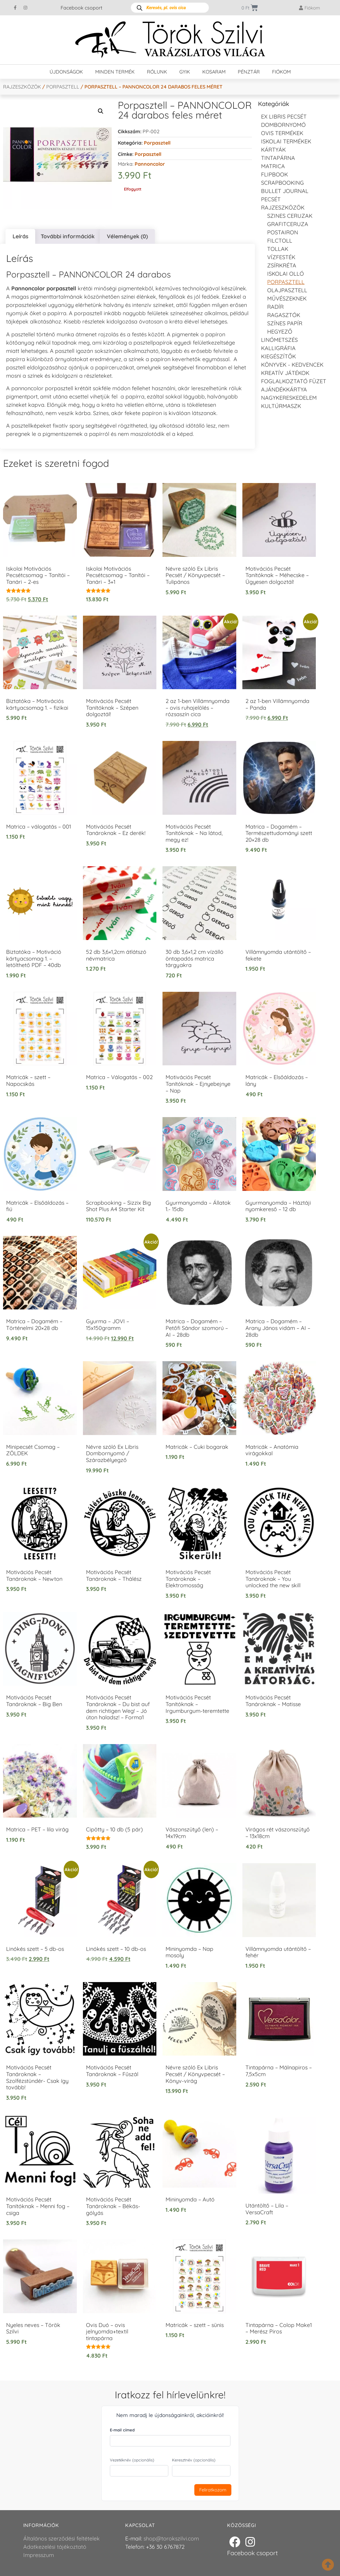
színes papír (284, 323)
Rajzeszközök (22, 87)
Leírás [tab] (20, 236)
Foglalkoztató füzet (293, 381)
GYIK (184, 72)
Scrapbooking (282, 182)
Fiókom (281, 72)
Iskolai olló (285, 273)
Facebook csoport (81, 8)
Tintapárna (278, 157)
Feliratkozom (212, 2490)
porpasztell (148, 154)
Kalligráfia (278, 348)
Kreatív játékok (285, 372)
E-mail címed (122, 2429)
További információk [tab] (68, 236)
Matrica (273, 166)
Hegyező (279, 331)
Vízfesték (281, 257)
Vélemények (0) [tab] (127, 236)
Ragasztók (283, 315)
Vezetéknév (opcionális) (132, 2459)
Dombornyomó (283, 124)
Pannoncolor (150, 164)
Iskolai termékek (286, 141)
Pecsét (271, 199)
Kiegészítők (278, 356)
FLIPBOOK (274, 174)
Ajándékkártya (284, 389)
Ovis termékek (282, 133)
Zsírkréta (281, 265)
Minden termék (115, 72)
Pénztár (249, 72)
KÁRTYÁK (273, 149)
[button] (100, 111)
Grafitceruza (287, 224)
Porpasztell (62, 87)
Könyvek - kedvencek (292, 364)
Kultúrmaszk (281, 406)
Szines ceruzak (289, 215)
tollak (277, 248)
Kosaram (214, 72)
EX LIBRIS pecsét (284, 116)
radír (275, 306)
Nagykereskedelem (289, 397)
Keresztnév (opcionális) (193, 2459)
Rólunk (157, 72)
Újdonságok (66, 72)
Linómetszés (279, 339)
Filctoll (279, 240)
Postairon (282, 232)
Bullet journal (284, 191)
